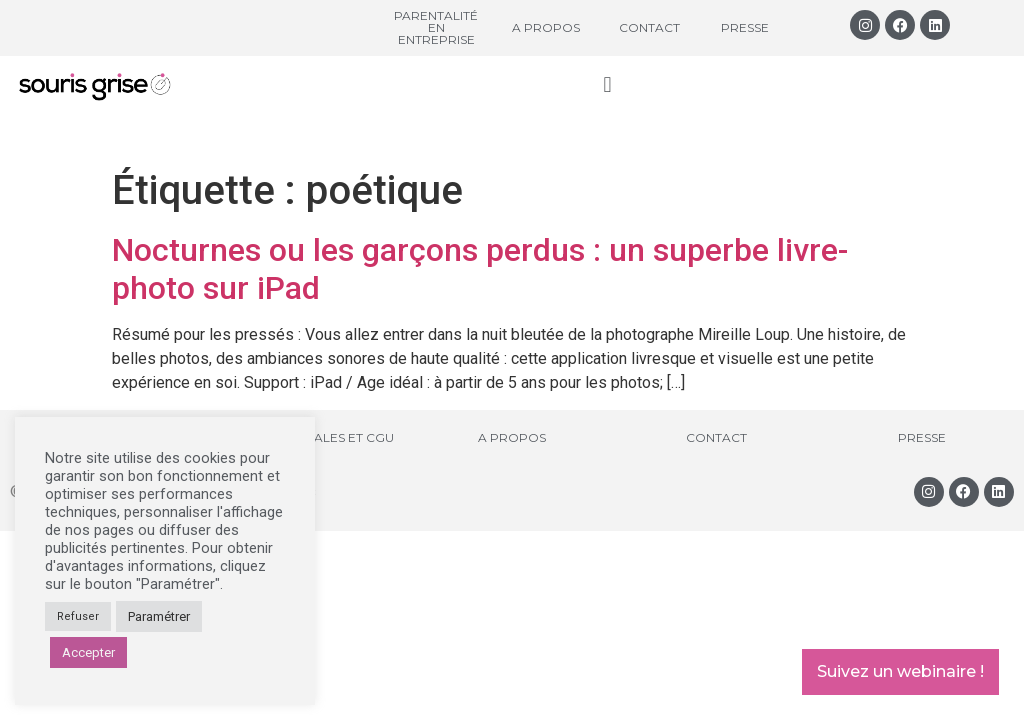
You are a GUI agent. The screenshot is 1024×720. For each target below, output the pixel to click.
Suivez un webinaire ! (900, 671)
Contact (649, 27)
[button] (607, 84)
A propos (546, 27)
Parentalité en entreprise (436, 27)
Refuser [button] (78, 616)
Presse (745, 27)
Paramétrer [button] (159, 616)
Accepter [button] (88, 652)
